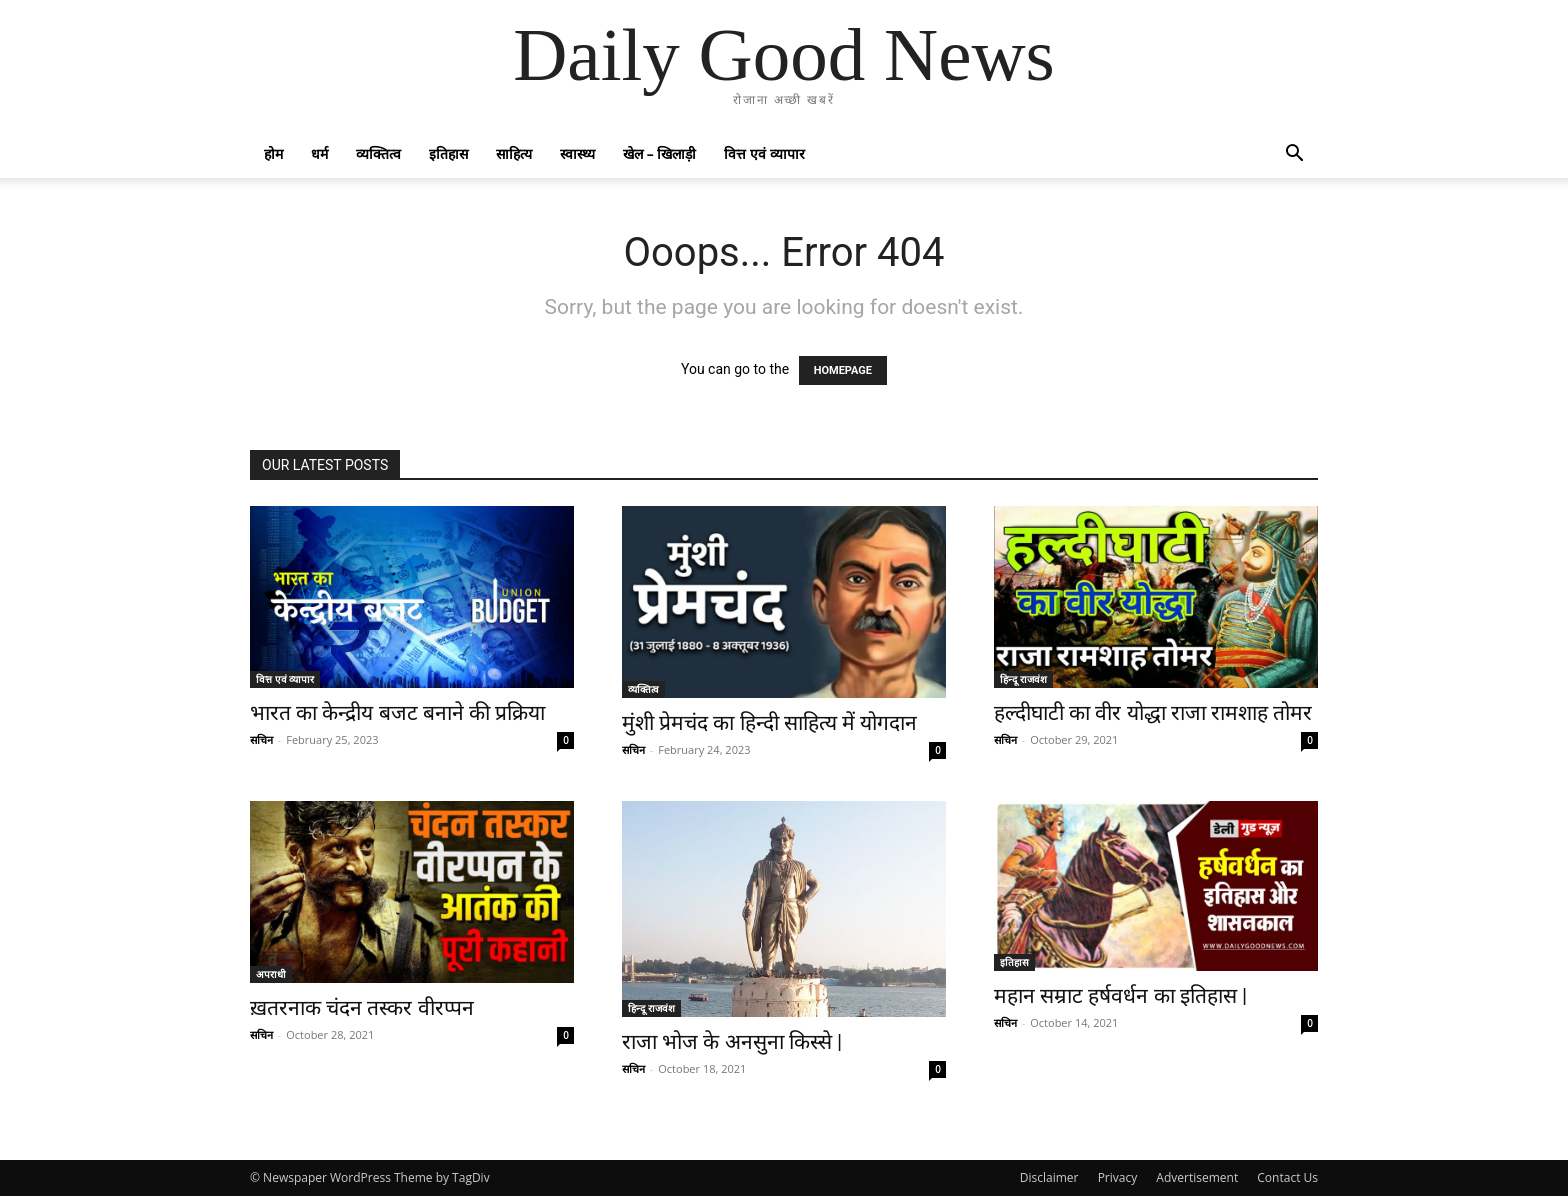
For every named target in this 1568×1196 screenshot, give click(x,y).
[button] (1294, 155)
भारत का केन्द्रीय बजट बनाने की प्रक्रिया (397, 713)
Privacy (1118, 1177)
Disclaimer (1049, 1177)
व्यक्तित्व (378, 153)
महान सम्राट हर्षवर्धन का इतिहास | (1120, 996)
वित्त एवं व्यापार (764, 153)
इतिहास (448, 153)
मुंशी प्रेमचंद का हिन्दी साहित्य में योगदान (769, 723)
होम (273, 153)
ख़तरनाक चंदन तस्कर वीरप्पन (362, 1008)
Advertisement (1197, 1177)
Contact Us (1287, 1177)
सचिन (261, 739)
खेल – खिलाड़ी (659, 153)
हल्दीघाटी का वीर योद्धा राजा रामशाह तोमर (1153, 713)
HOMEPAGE (843, 370)
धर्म (319, 153)
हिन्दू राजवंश (1023, 679)
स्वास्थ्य (577, 153)
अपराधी (271, 974)
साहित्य (514, 153)
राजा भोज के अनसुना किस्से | (732, 1042)
